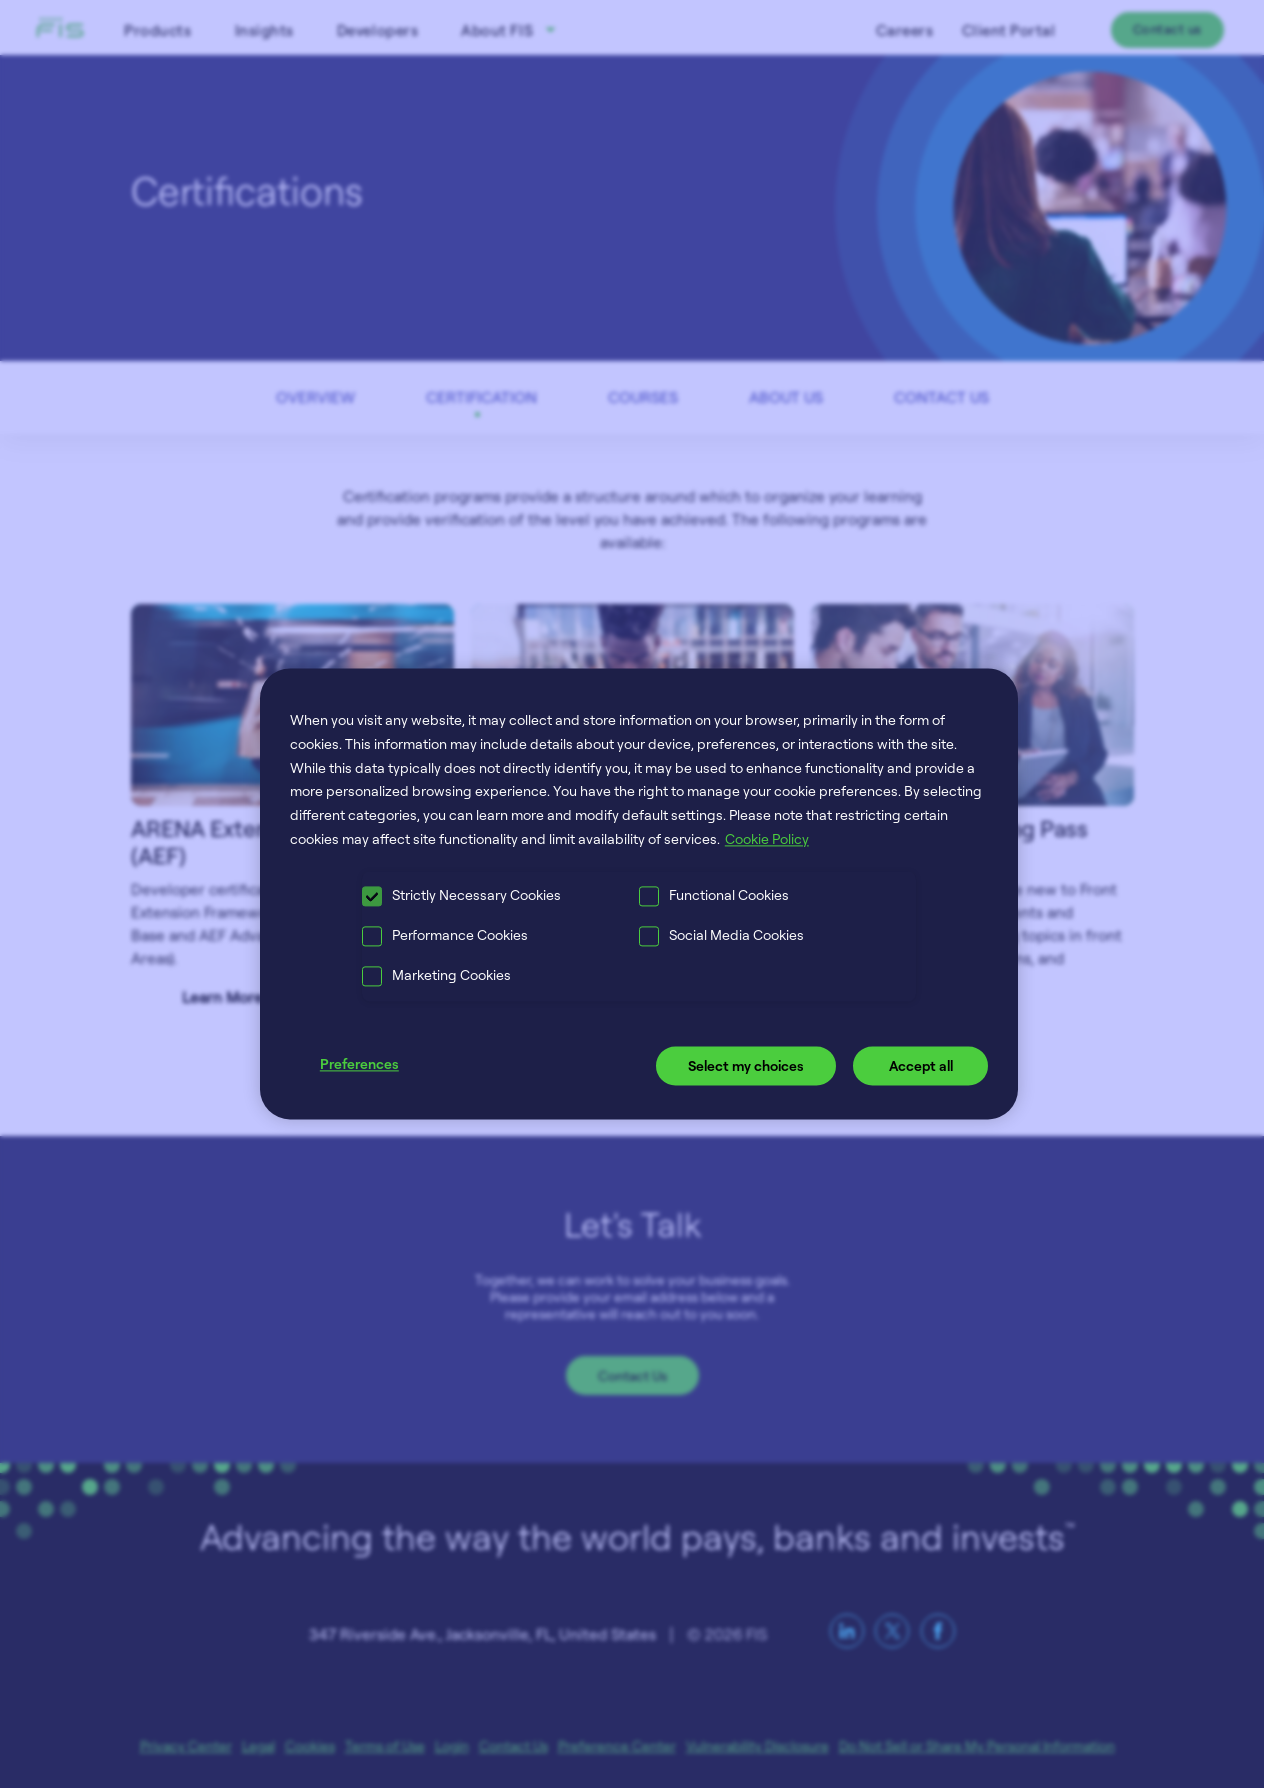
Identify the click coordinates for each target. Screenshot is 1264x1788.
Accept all (921, 1065)
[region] (639, 893)
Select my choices (746, 1065)
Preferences (359, 1063)
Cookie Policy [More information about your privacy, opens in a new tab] (767, 838)
